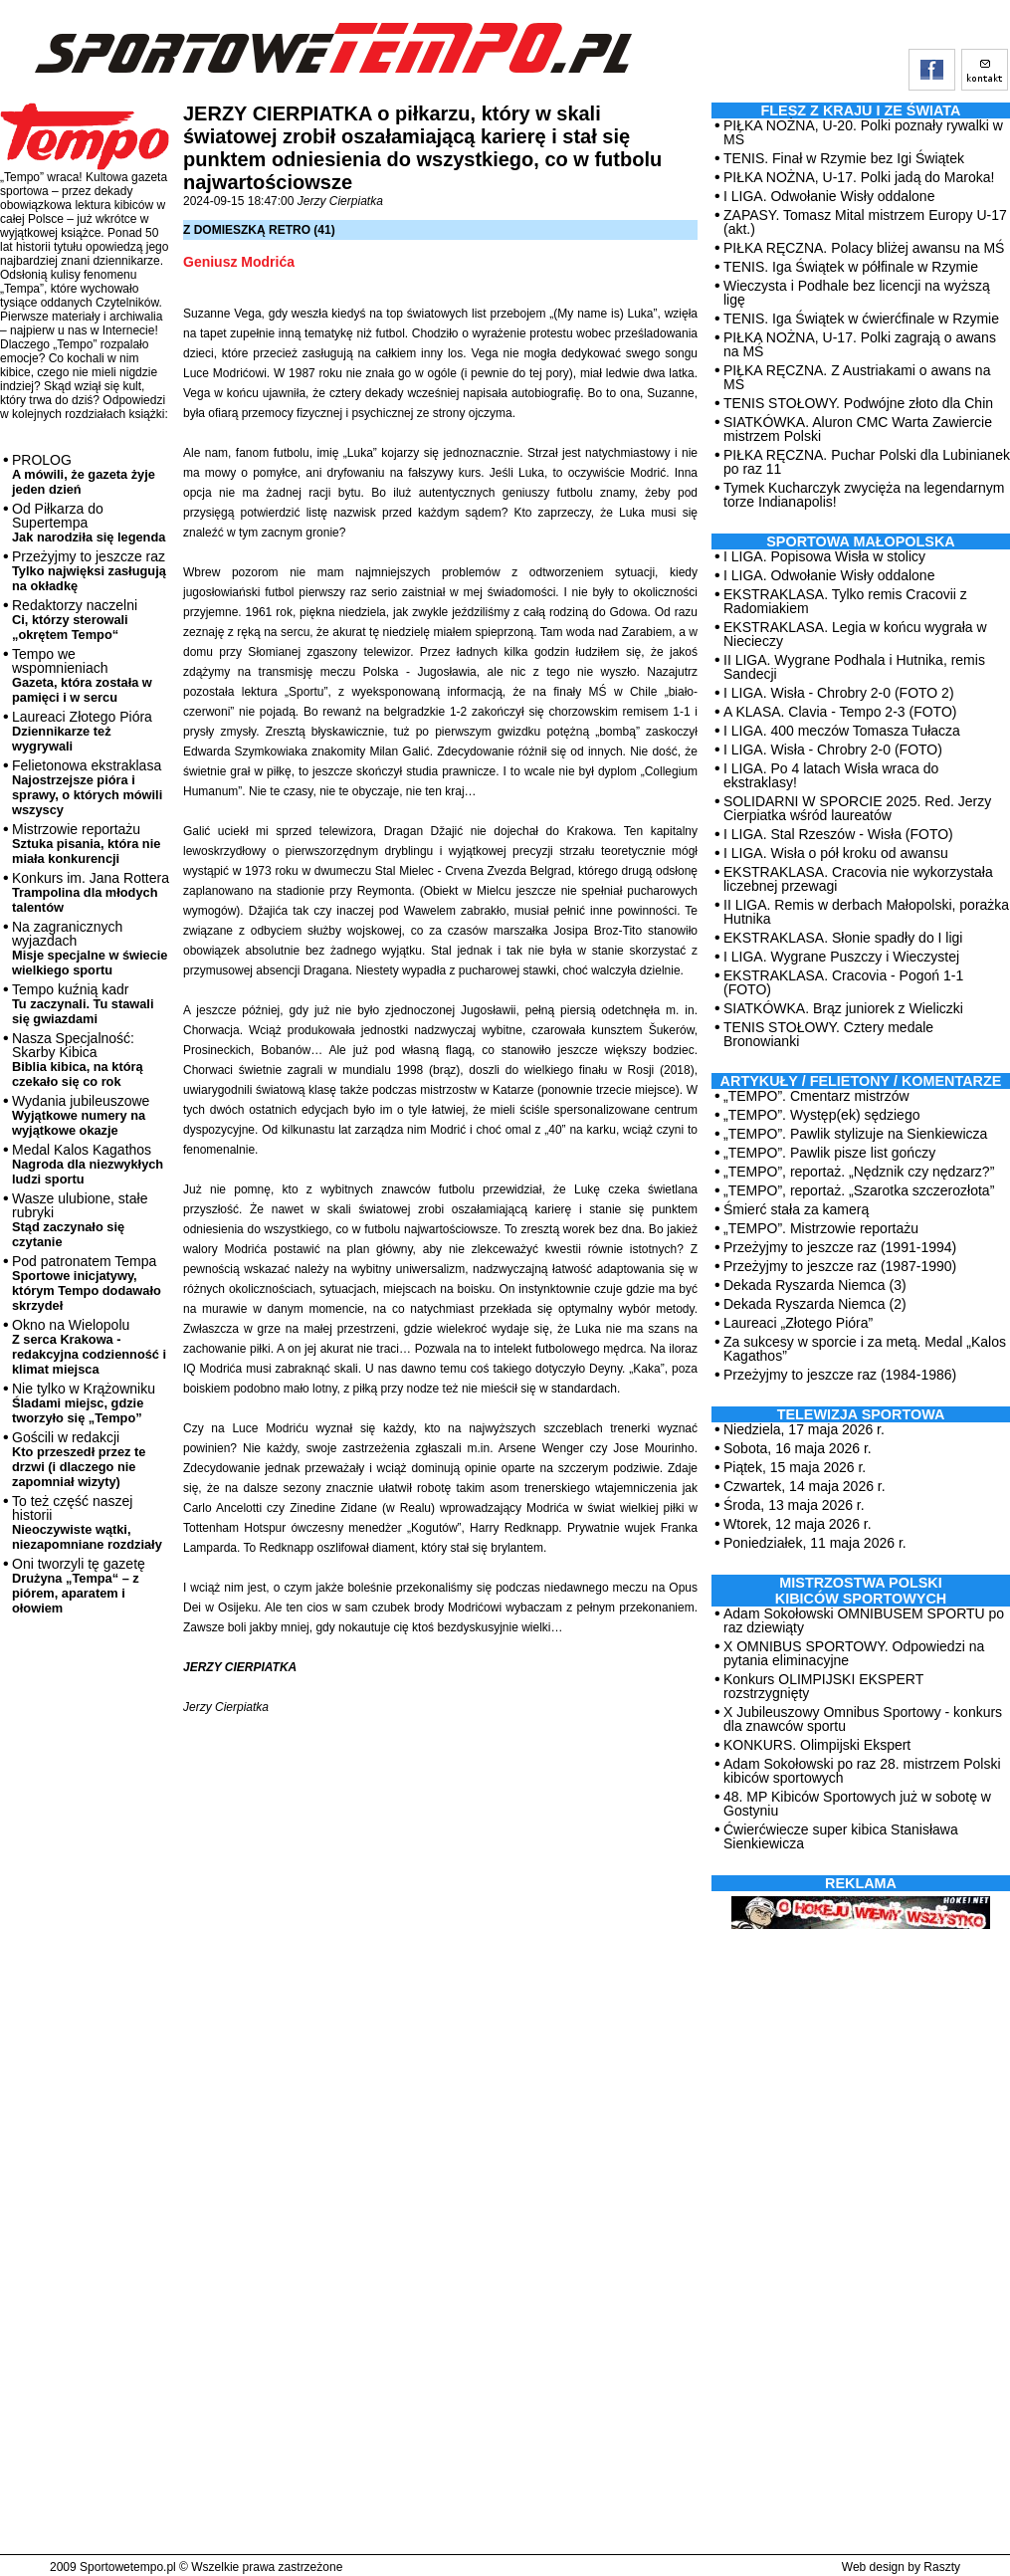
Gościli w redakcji (78, 1459)
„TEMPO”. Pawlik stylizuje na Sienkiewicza (855, 1134)
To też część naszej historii (87, 1522)
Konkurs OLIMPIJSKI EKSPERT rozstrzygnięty (823, 1686)
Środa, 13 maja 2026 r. (794, 1505)
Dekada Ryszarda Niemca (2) (815, 1304)
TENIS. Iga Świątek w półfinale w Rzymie (850, 267)
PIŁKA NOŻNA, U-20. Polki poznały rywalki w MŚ (863, 132)
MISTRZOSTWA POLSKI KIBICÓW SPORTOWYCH (860, 1591)
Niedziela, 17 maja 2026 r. (804, 1429)
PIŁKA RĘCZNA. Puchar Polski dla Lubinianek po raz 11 (866, 462)
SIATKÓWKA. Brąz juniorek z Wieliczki (843, 1008)
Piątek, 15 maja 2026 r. (794, 1467)
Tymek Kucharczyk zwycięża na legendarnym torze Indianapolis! (863, 495)
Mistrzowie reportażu (86, 843)
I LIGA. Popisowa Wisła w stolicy (824, 556)
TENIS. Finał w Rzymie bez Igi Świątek (843, 158)
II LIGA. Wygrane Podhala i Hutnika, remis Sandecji (854, 667)
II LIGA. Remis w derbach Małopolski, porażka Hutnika (866, 912)
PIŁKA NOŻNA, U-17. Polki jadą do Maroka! (858, 177)
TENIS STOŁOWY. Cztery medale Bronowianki (828, 1034)
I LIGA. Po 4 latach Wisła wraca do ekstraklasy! (830, 775)
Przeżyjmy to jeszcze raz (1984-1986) (839, 1375)
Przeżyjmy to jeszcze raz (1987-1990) (839, 1266)
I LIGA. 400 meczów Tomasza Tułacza (841, 731)
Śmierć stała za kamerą (796, 1209)
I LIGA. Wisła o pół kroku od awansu (835, 853)
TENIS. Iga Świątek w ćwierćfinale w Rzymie (861, 318)
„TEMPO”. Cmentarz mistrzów (816, 1096)
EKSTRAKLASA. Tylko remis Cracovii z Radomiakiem (845, 601)
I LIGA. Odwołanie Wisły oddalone (828, 196)
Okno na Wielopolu (89, 1347)
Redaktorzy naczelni (74, 619)
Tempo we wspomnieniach (82, 675)
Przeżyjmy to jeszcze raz (89, 570)
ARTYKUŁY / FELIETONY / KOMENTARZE (861, 1081)
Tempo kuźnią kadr (82, 1003)
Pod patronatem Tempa (86, 1283)
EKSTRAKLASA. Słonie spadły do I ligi (842, 938)
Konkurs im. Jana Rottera (90, 892)
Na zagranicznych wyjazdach (90, 948)
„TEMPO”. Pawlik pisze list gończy (829, 1153)
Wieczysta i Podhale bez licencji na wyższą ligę (856, 293)
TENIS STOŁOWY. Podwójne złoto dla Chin (858, 403)
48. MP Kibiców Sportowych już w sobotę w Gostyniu (857, 1804)
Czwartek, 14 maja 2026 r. (804, 1486)
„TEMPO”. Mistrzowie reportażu (820, 1228)
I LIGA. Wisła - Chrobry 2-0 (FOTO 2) (838, 693)
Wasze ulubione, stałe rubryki (79, 1219)
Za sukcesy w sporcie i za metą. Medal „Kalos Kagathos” (864, 1349)
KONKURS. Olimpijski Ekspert (816, 1745)
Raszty (941, 2567)
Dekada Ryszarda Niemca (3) (815, 1285)
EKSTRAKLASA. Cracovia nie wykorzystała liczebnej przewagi (858, 879)
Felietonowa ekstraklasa (87, 787)
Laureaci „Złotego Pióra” (798, 1323)
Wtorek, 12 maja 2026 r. (797, 1524)
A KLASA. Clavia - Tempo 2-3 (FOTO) (839, 712)
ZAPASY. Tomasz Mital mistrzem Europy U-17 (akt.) (865, 222)
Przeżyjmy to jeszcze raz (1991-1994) (839, 1247)
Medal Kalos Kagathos (87, 1164)
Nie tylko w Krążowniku (83, 1403)
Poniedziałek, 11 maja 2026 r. (815, 1543)
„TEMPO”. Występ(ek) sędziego (821, 1115)
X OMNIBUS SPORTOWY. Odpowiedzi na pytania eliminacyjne (853, 1653)
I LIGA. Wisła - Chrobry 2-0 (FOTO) (832, 749)
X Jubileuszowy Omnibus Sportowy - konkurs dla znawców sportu (862, 1719)
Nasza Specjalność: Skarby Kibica (77, 1059)
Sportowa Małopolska (860, 541)
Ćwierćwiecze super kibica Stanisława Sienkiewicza (840, 1836)
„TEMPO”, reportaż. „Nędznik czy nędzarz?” (858, 1172)
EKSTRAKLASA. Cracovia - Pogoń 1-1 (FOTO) (843, 982)
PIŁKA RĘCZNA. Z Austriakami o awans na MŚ (856, 377)
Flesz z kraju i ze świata (861, 110)
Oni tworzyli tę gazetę (78, 1585)
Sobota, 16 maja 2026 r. (797, 1448)
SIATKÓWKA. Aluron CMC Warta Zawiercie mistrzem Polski (857, 429)
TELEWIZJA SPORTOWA (861, 1414)
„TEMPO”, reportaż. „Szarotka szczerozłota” (858, 1190)
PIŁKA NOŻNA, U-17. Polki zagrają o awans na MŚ (859, 344)
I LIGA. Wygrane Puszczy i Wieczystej (841, 957)
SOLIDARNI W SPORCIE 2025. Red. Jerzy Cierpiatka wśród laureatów (857, 808)
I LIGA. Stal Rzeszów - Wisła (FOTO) (838, 834)
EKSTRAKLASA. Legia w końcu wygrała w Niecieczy (855, 634)
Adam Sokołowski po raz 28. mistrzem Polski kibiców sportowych (862, 1771)
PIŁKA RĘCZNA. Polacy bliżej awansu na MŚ (863, 248)
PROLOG (83, 474)
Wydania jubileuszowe (80, 1115)
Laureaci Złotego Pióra (82, 731)
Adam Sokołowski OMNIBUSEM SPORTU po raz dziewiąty (863, 1620)
